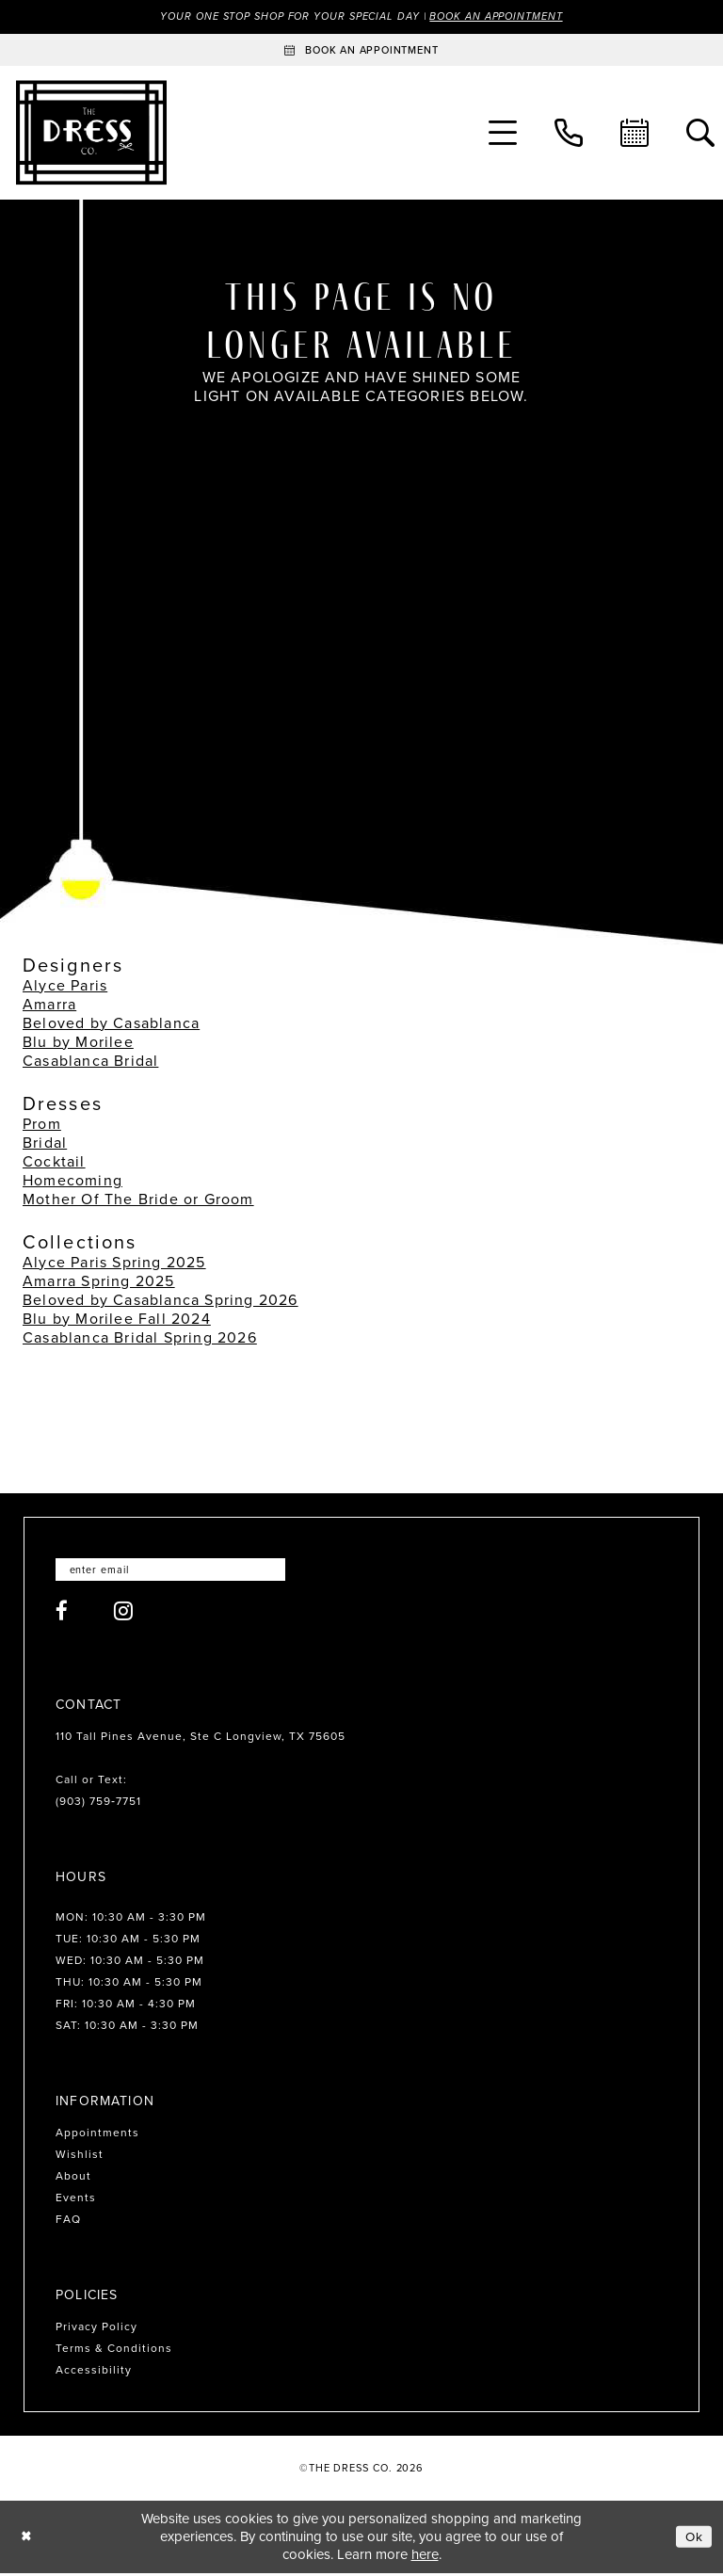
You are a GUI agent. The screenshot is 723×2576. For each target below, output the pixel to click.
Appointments (97, 2136)
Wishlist (80, 2157)
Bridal (45, 1143)
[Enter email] (180, 1572)
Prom (42, 1124)
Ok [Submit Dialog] (693, 2539)
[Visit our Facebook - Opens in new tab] (62, 1614)
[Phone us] (569, 133)
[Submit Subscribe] (290, 1572)
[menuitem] (503, 133)
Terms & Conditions (114, 2351)
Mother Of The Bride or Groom (138, 1200)
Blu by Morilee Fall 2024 (117, 1319)
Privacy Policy (96, 2330)
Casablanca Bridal (90, 1061)
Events (76, 2201)
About (73, 2179)
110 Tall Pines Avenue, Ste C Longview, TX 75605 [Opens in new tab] (200, 1739)
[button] (503, 133)
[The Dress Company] (91, 133)
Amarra (49, 1005)
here (425, 2557)
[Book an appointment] (361, 51)
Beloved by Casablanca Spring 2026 (160, 1301)
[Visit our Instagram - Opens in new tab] (124, 1614)
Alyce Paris (65, 986)
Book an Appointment (510, 16)
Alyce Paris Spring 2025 (114, 1263)
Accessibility (94, 2373)
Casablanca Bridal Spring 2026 (140, 1338)
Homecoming (72, 1181)
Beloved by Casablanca (111, 1024)
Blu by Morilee (78, 1043)
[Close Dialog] (27, 2539)
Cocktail (54, 1162)
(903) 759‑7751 (98, 1804)
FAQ (68, 2222)
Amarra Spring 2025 (99, 1282)
